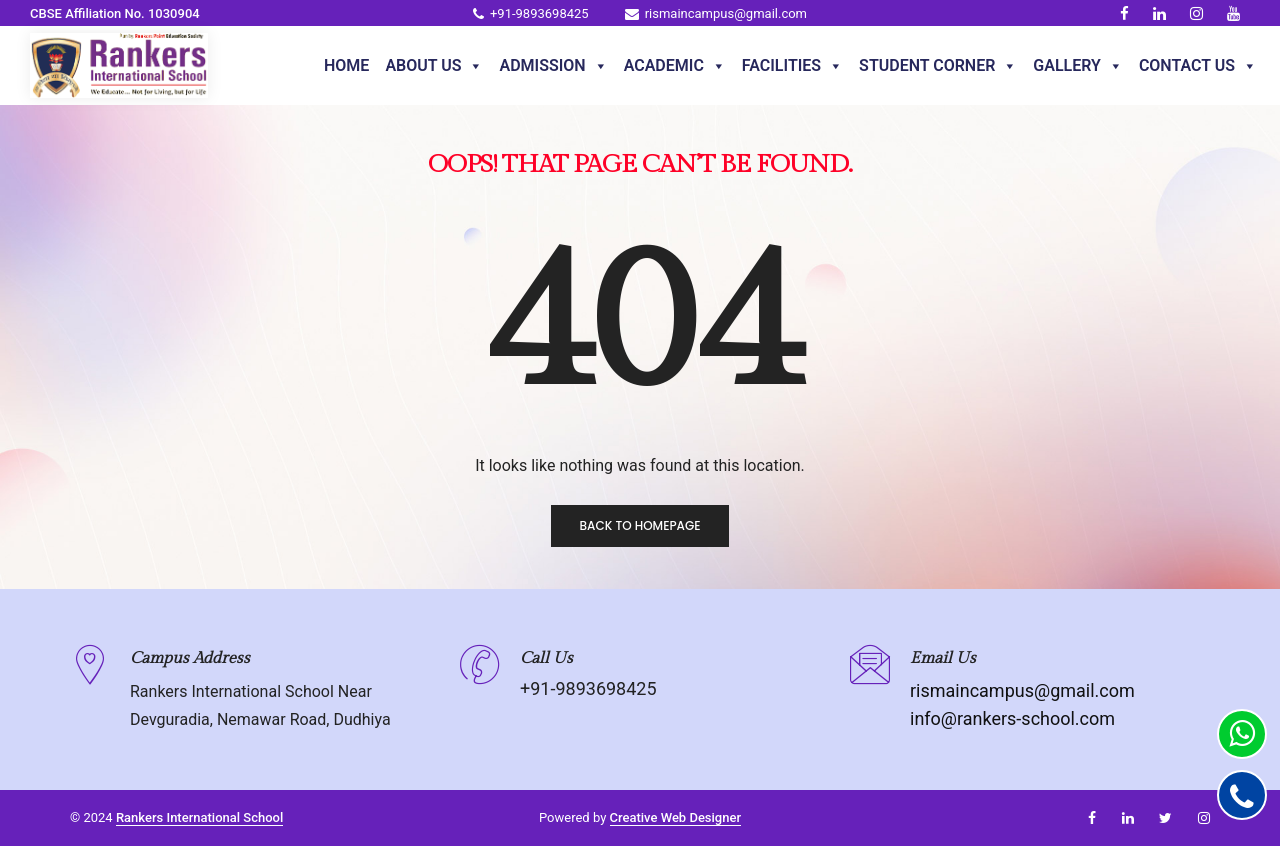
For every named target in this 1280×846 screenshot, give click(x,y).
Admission (553, 66)
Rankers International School (199, 817)
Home (346, 65)
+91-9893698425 (531, 13)
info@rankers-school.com (1012, 718)
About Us (434, 66)
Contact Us (1198, 66)
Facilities (792, 66)
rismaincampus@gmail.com (716, 13)
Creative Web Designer (676, 817)
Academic (675, 66)
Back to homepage (639, 525)
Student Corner (938, 66)
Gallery (1078, 66)
